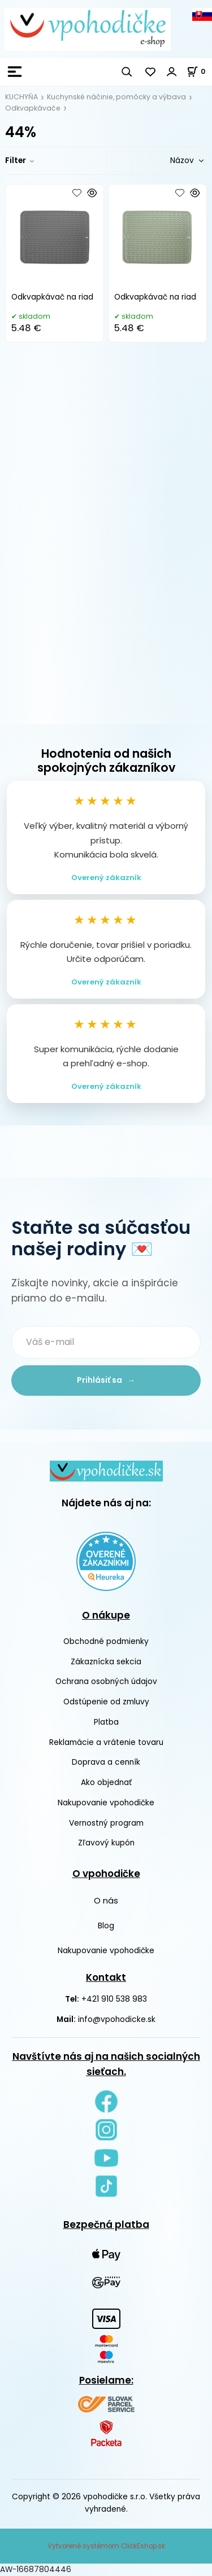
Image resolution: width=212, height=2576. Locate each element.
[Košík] (199, 71)
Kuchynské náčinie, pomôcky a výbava (116, 97)
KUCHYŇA (21, 97)
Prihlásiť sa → (106, 1380)
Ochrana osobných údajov (106, 1681)
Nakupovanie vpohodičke (106, 1802)
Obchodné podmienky (106, 1641)
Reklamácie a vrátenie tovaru (106, 1742)
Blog (106, 1925)
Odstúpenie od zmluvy (106, 1701)
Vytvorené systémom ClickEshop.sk (106, 2546)
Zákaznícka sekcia (106, 1661)
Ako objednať (106, 1782)
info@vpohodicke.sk (116, 2019)
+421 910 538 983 (114, 1998)
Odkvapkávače (32, 108)
